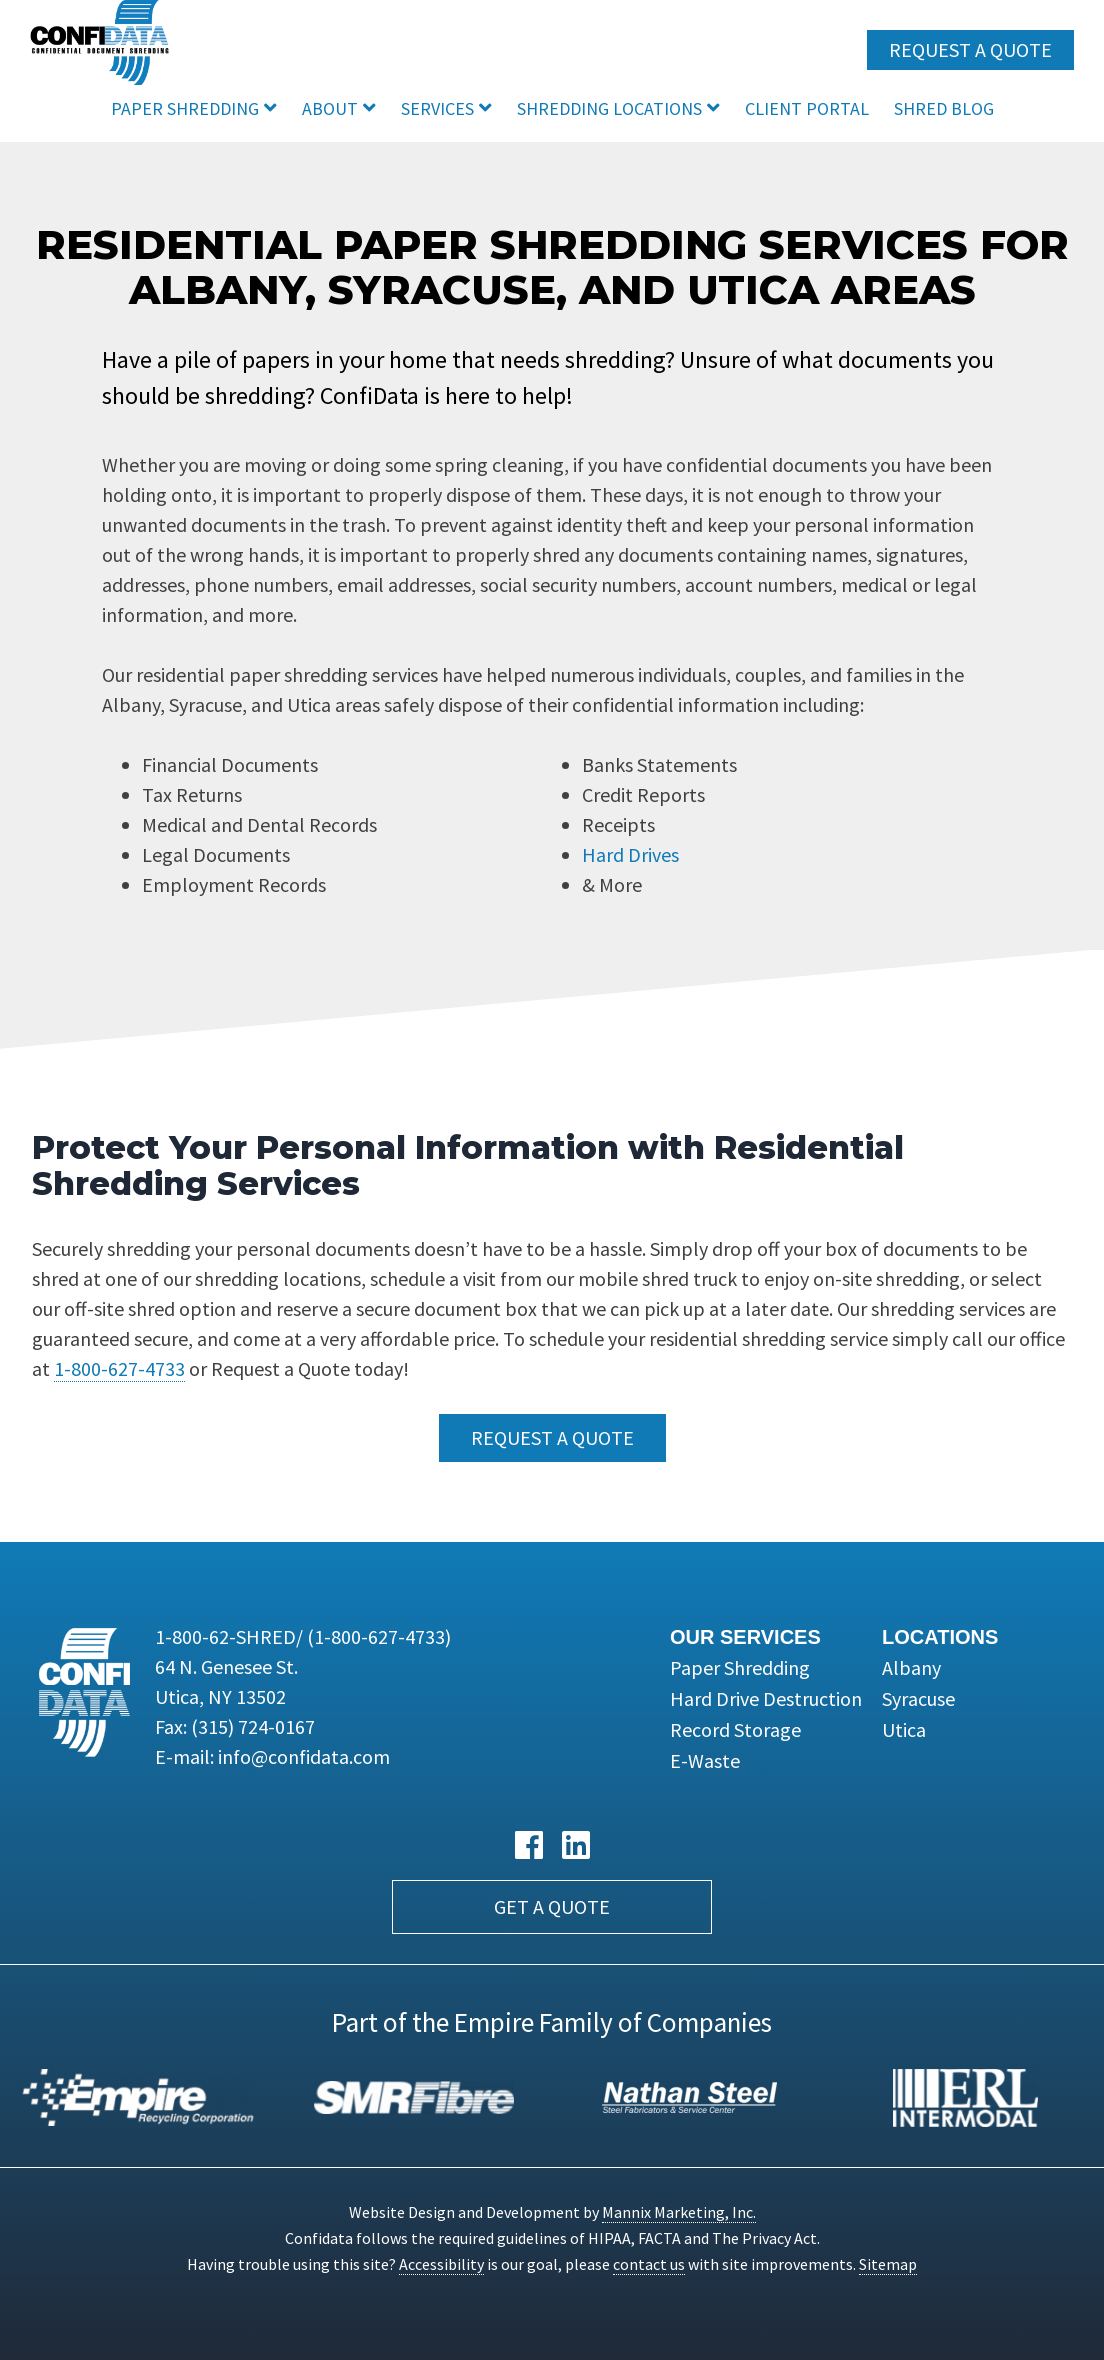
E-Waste (705, 1760)
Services (437, 108)
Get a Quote (552, 1906)
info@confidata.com (304, 1756)
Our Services (745, 1637)
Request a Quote (970, 49)
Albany (911, 1667)
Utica (904, 1729)
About (330, 108)
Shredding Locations (609, 108)
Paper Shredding (185, 108)
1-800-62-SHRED (303, 1636)
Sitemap (888, 2264)
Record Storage (735, 1729)
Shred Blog (944, 108)
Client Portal (807, 108)
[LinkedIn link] (576, 1846)
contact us (649, 2264)
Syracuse (918, 1698)
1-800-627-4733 (119, 1368)
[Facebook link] (529, 1846)
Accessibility (441, 2264)
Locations (940, 1637)
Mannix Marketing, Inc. (679, 2212)
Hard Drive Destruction (766, 1698)
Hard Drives (630, 854)
